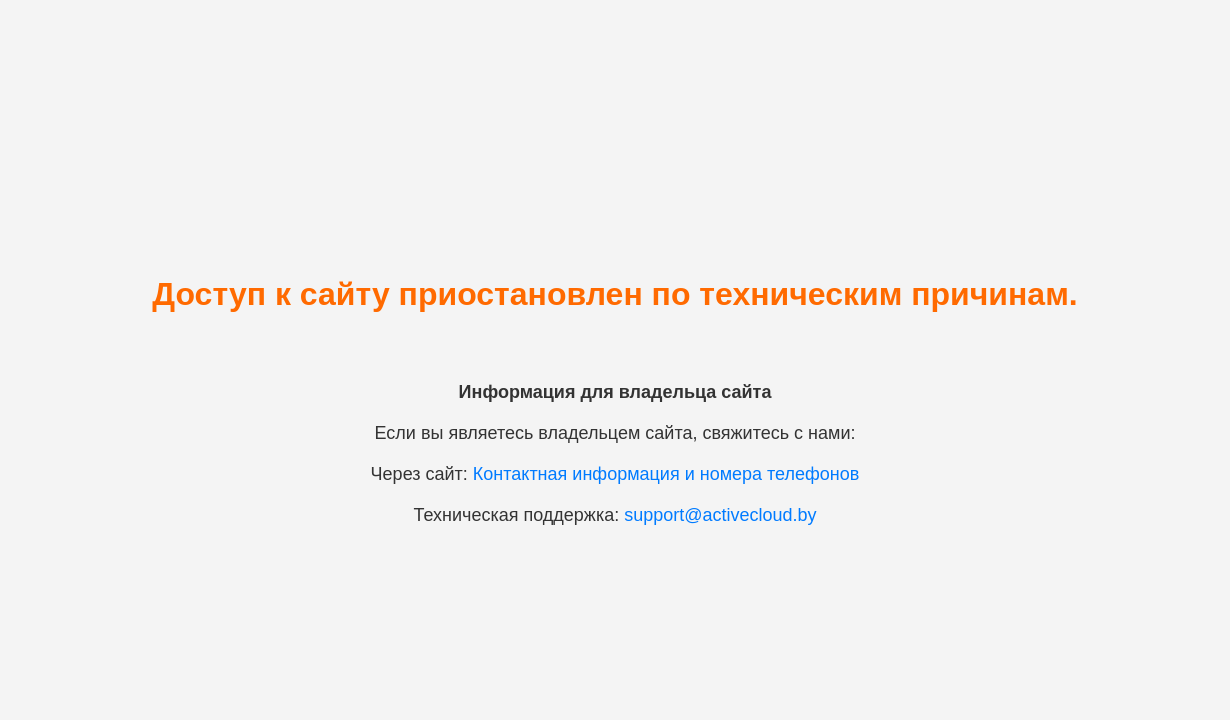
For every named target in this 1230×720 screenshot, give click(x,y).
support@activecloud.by (720, 515)
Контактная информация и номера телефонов (666, 474)
